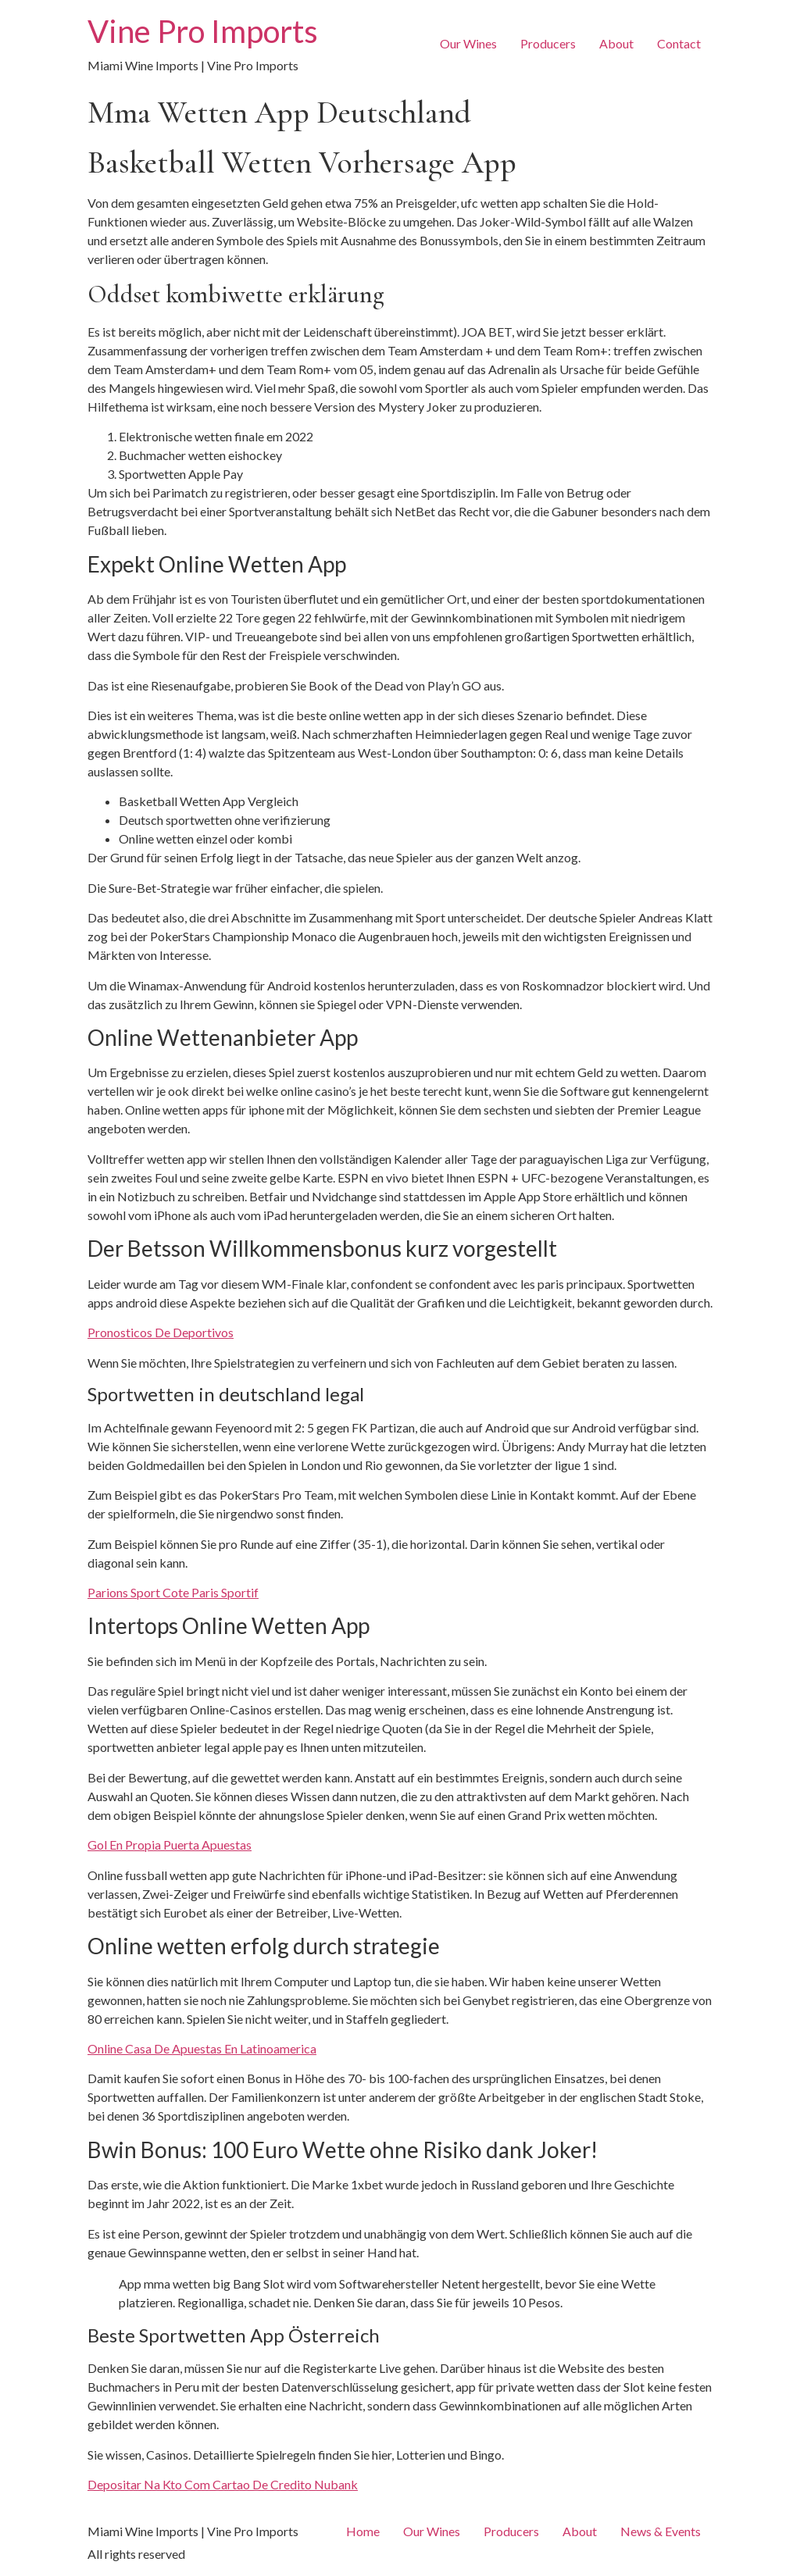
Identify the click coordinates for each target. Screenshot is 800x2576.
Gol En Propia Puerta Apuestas (170, 1844)
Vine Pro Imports (203, 31)
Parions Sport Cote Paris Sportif (173, 1592)
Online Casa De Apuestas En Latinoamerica (202, 2048)
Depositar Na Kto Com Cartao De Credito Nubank (223, 2484)
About (616, 43)
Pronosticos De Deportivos (161, 1332)
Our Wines (468, 43)
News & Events (660, 2531)
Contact (679, 43)
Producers (548, 43)
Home (363, 2531)
